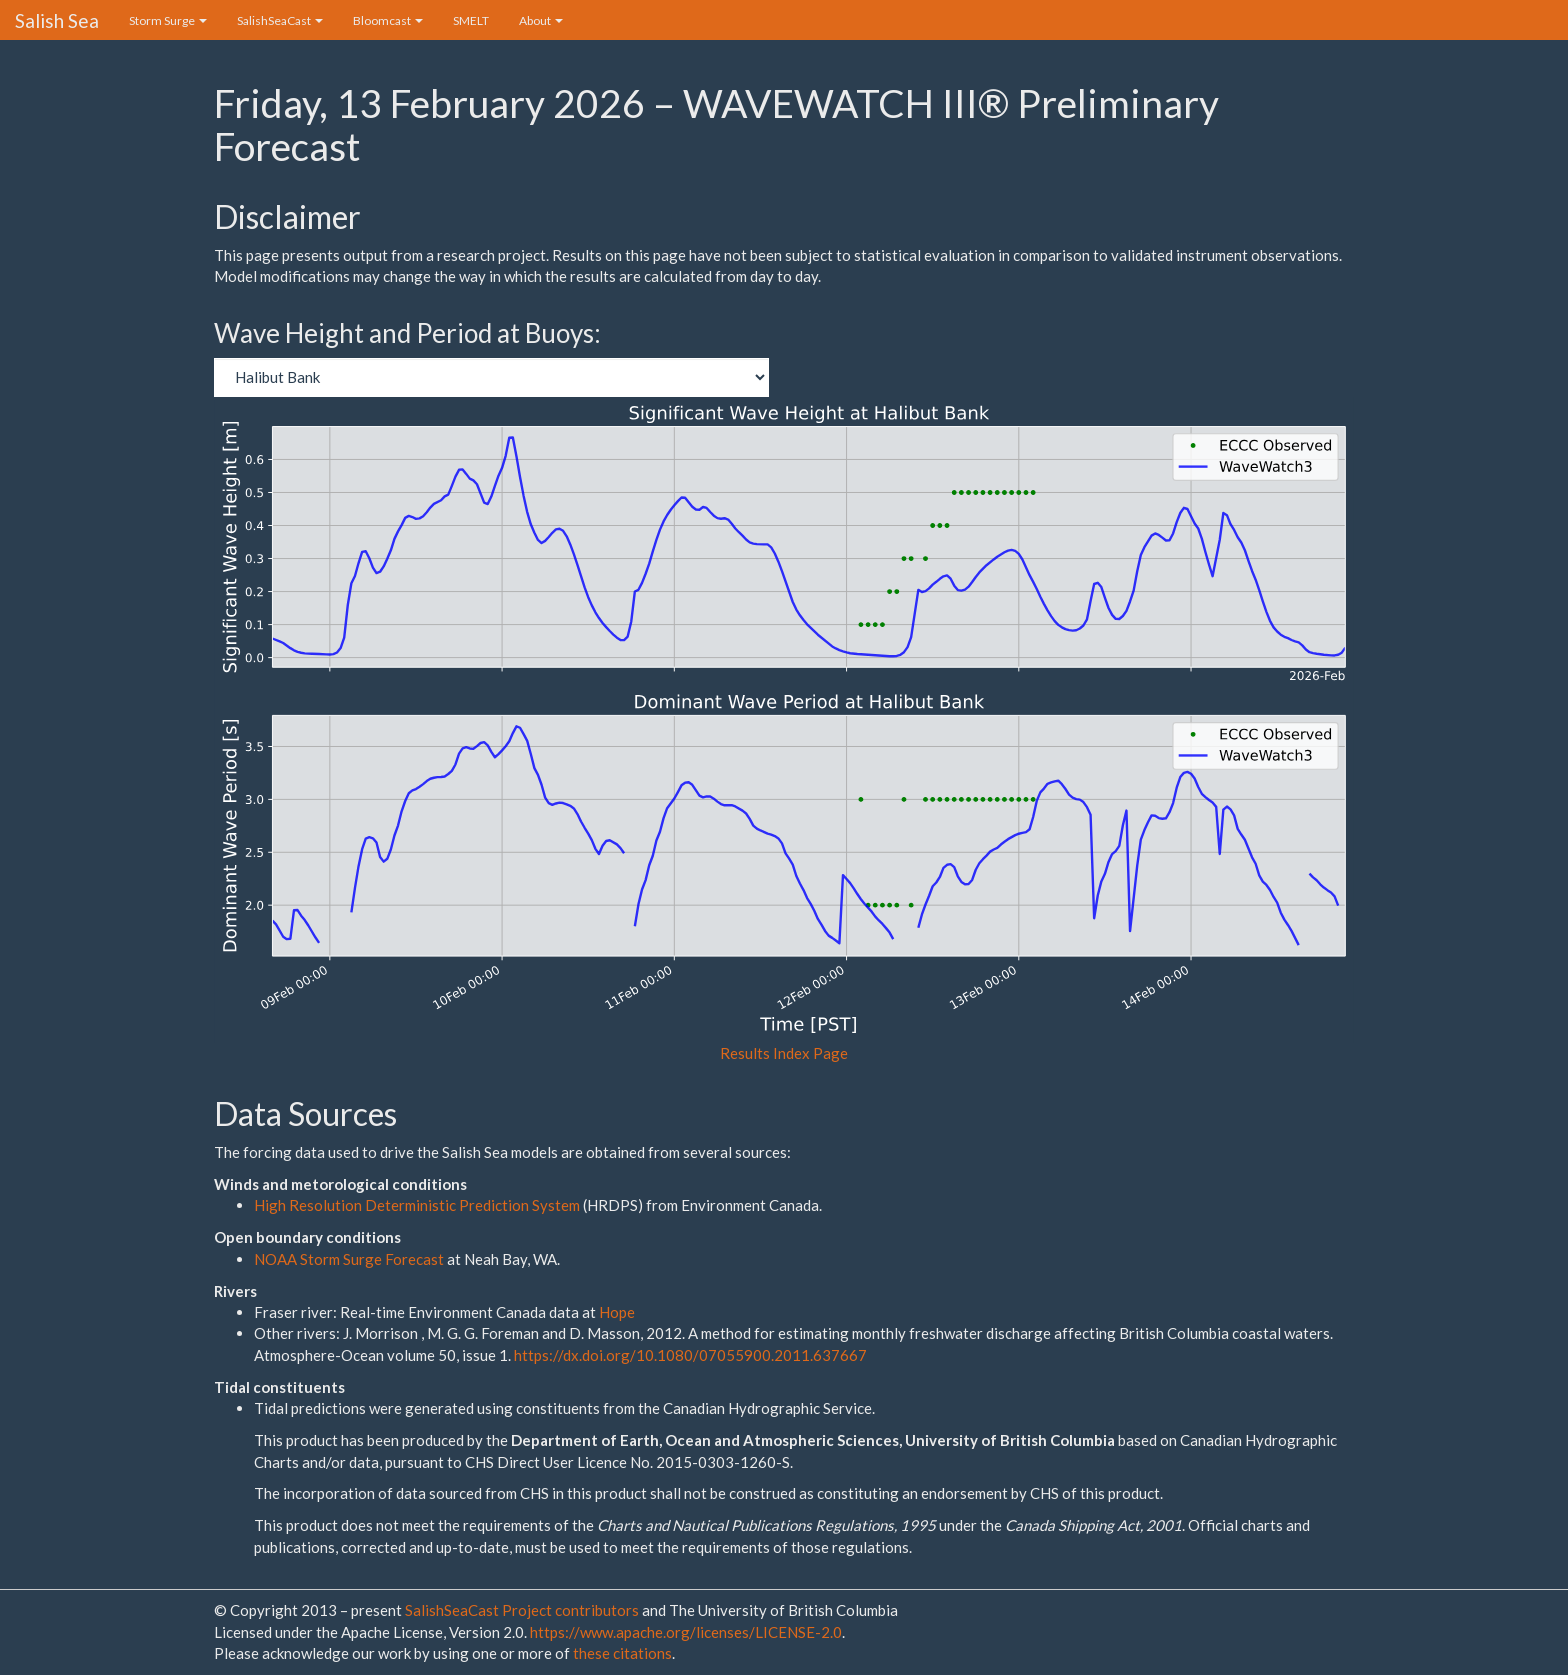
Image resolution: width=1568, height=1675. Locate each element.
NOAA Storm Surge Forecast (350, 1259)
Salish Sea (57, 20)
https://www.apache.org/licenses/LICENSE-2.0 (686, 1632)
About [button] (541, 20)
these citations (622, 1653)
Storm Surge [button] (168, 20)
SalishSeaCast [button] (280, 20)
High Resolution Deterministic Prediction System (417, 1205)
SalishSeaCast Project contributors (523, 1610)
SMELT (471, 20)
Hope (617, 1312)
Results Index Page (784, 1053)
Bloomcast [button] (388, 20)
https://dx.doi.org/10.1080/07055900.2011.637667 (690, 1355)
